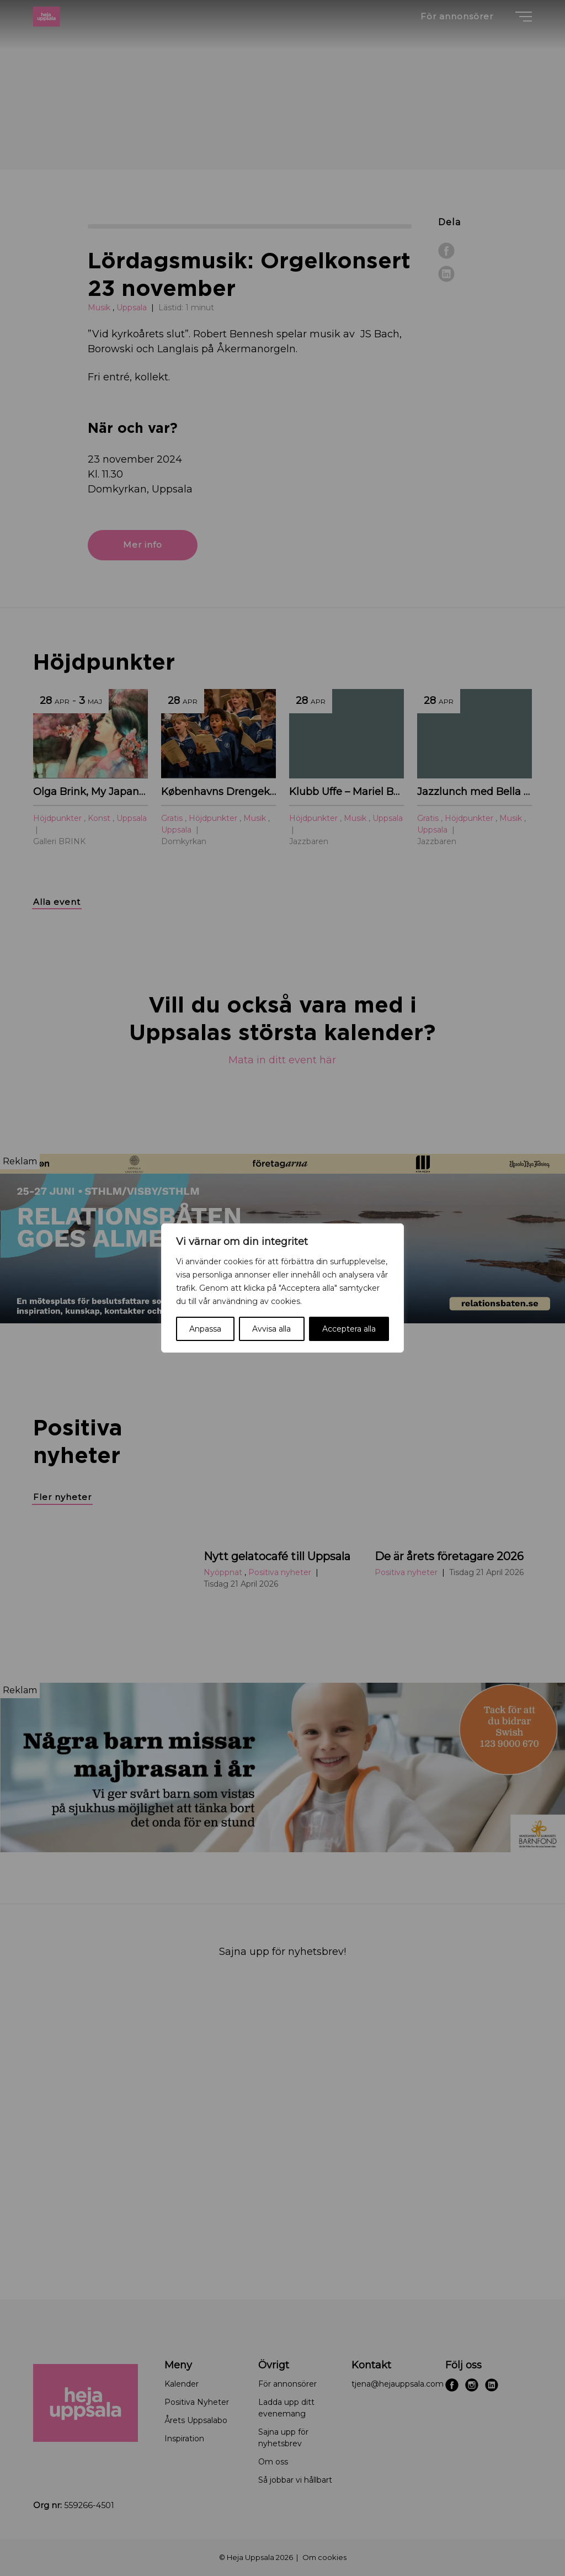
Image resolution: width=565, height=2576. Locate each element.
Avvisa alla (271, 1329)
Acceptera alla (349, 1329)
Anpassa (205, 1329)
